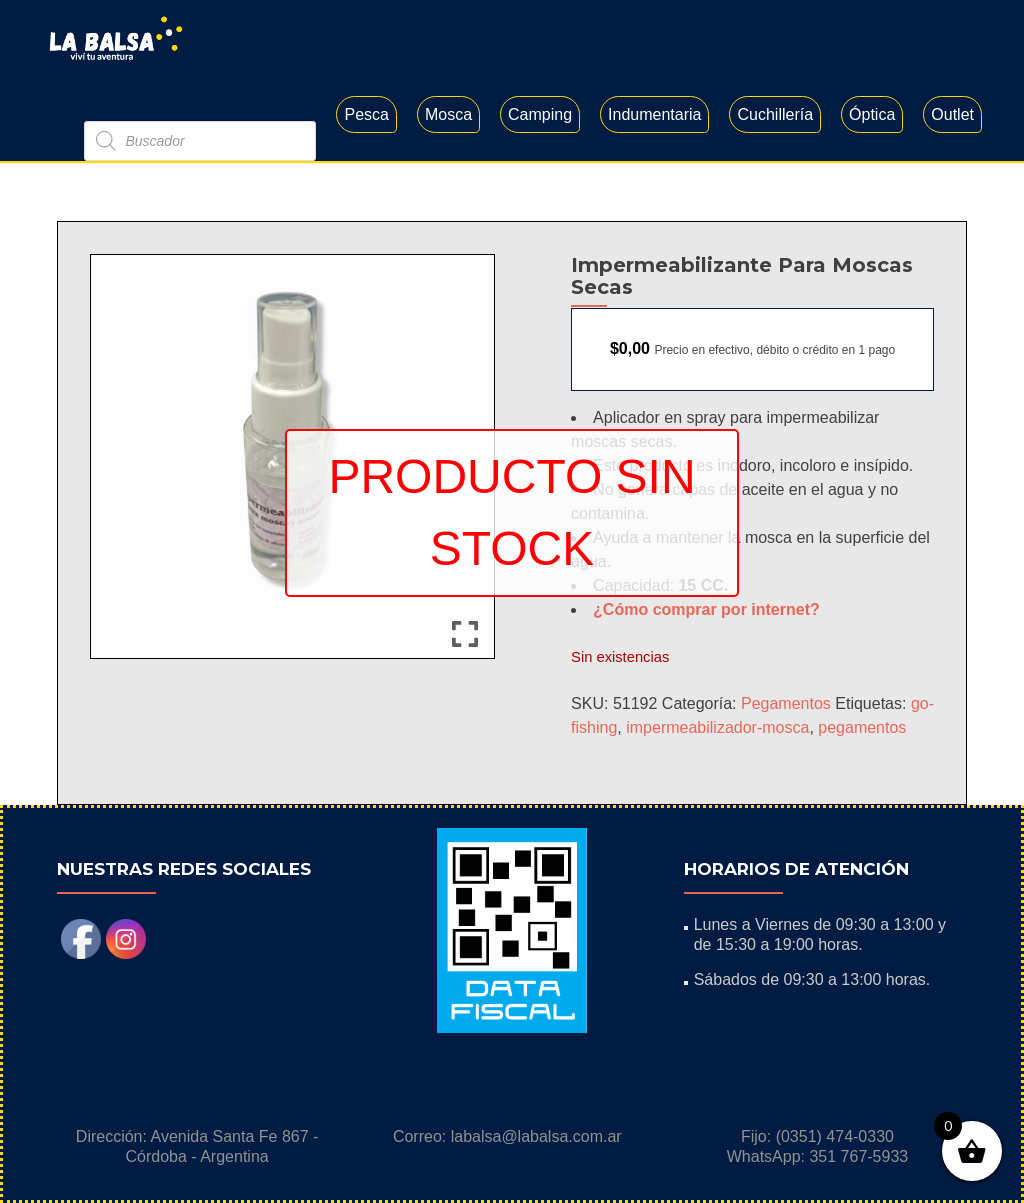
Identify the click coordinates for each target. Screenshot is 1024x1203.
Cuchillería (775, 114)
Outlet (952, 114)
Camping (540, 114)
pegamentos (862, 727)
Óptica (872, 114)
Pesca (366, 114)
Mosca (448, 114)
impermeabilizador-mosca (717, 727)
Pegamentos (786, 703)
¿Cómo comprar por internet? (706, 609)
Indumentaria (654, 114)
